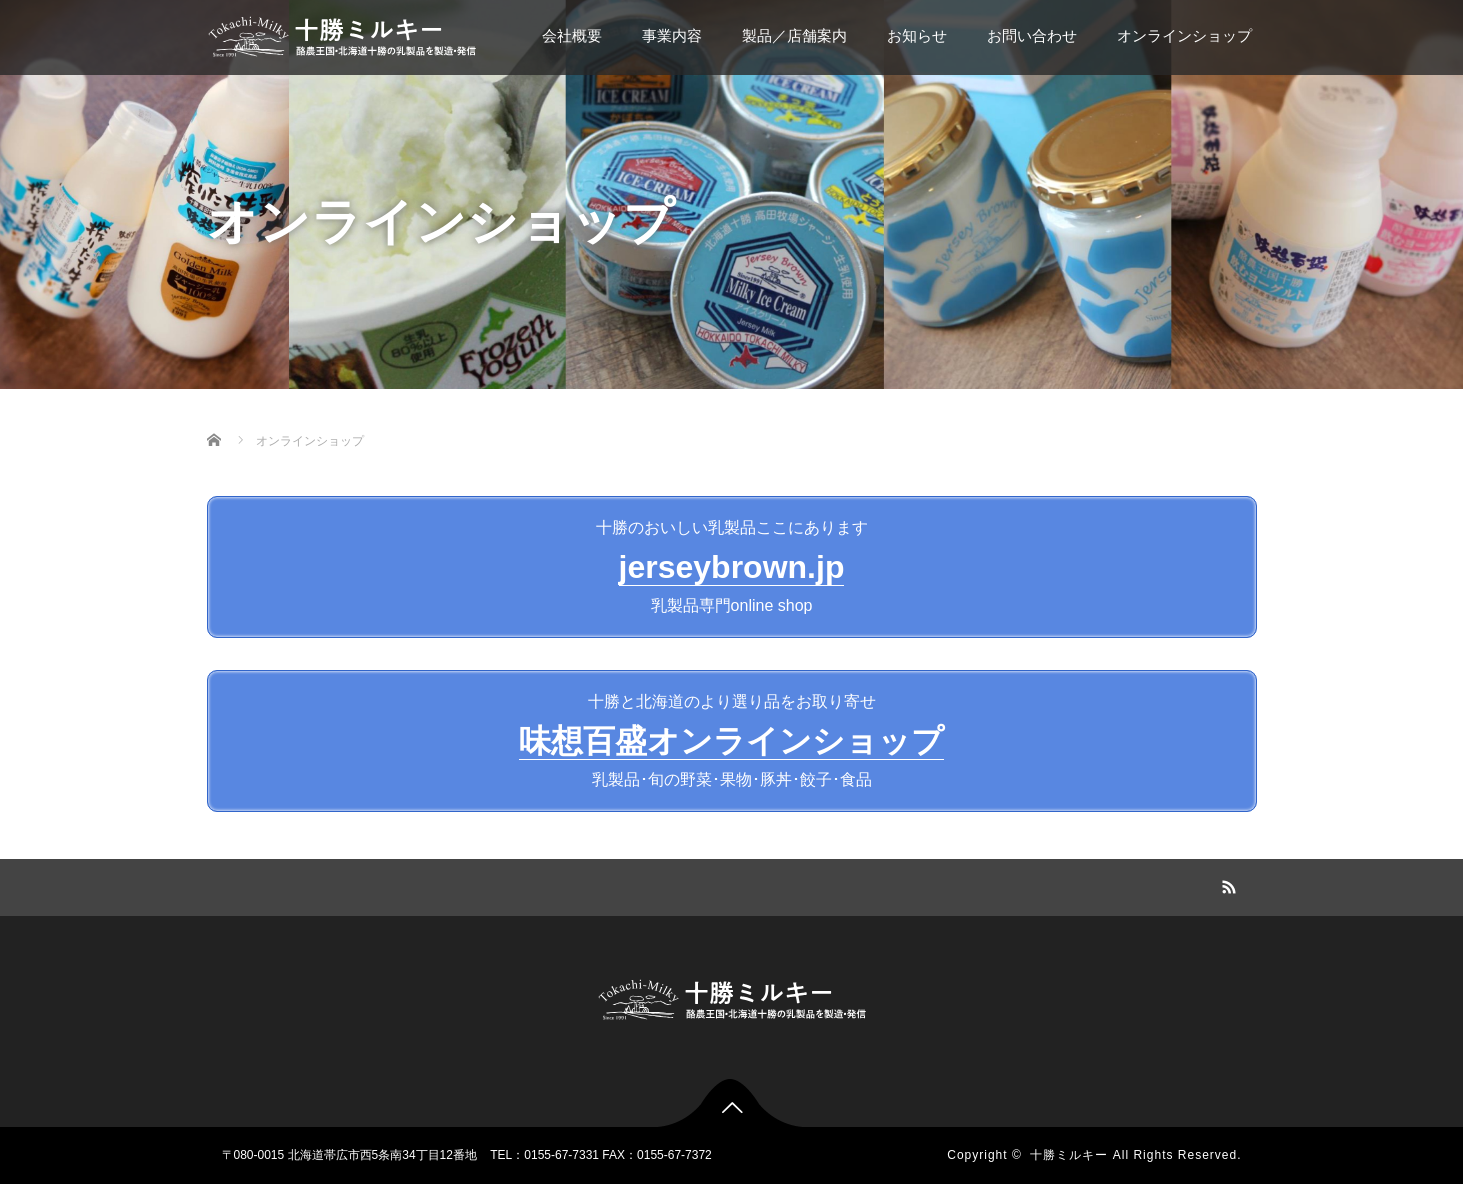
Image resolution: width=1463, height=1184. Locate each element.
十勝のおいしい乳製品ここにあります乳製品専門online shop (732, 566)
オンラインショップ (1184, 35)
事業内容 (672, 35)
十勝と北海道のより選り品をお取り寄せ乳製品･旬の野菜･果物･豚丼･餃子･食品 (731, 740)
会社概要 (572, 35)
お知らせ (917, 35)
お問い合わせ (1032, 35)
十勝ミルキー (1069, 1155)
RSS (1227, 884)
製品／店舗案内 (794, 35)
